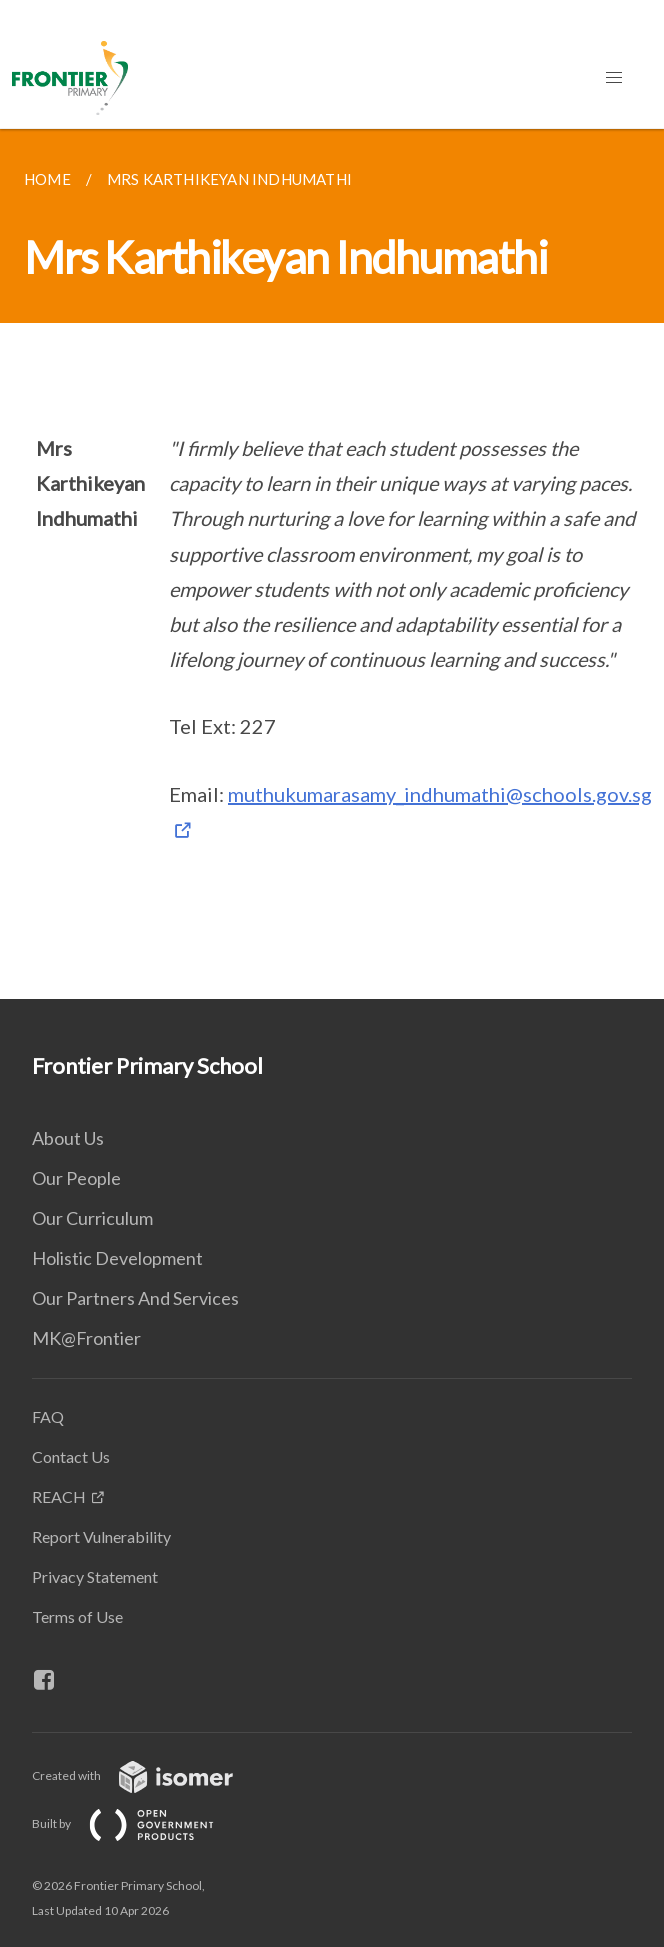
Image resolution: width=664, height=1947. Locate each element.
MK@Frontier (86, 1338)
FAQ (48, 1416)
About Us (68, 1138)
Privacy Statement (95, 1576)
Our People (76, 1178)
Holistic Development (117, 1258)
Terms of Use (77, 1616)
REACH (59, 1496)
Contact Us (71, 1456)
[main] (332, 564)
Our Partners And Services (135, 1298)
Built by (139, 1823)
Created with (148, 1775)
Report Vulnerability (101, 1536)
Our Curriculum (92, 1218)
